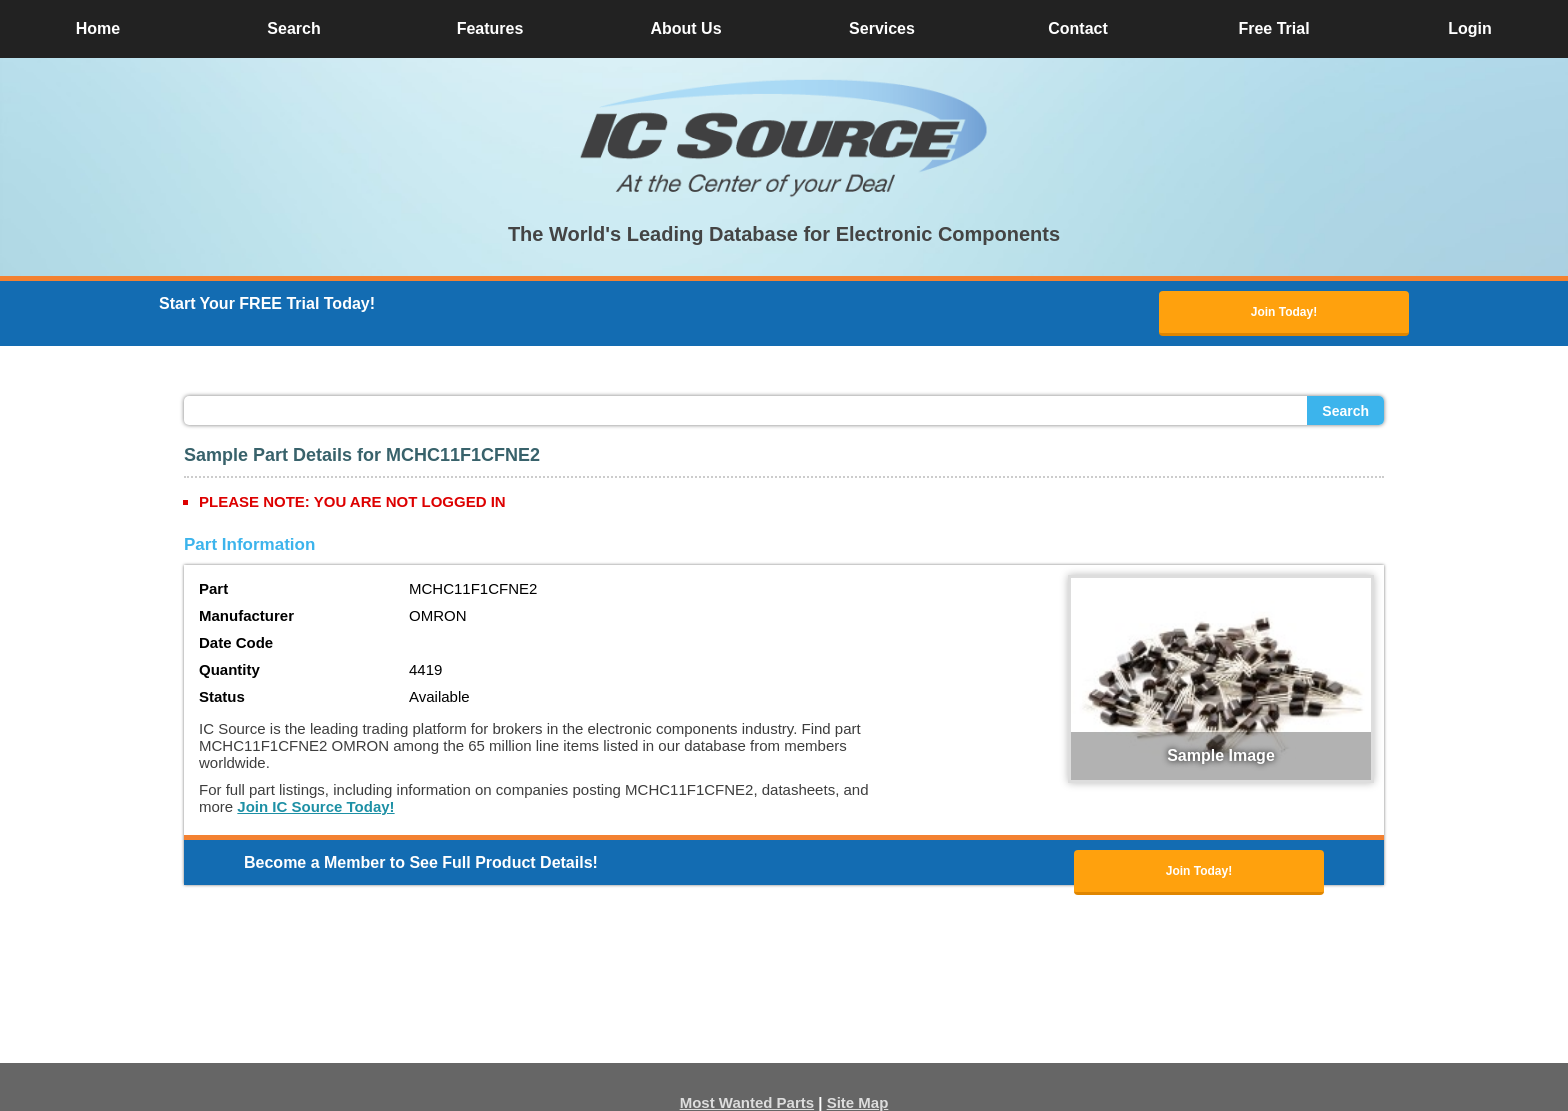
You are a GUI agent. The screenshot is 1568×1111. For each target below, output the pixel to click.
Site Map (858, 1102)
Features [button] (490, 28)
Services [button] (882, 28)
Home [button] (98, 28)
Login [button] (1470, 28)
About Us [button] (685, 28)
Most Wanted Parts (747, 1102)
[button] (784, 138)
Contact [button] (1078, 28)
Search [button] (293, 28)
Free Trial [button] (1273, 28)
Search (1345, 411)
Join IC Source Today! (315, 806)
